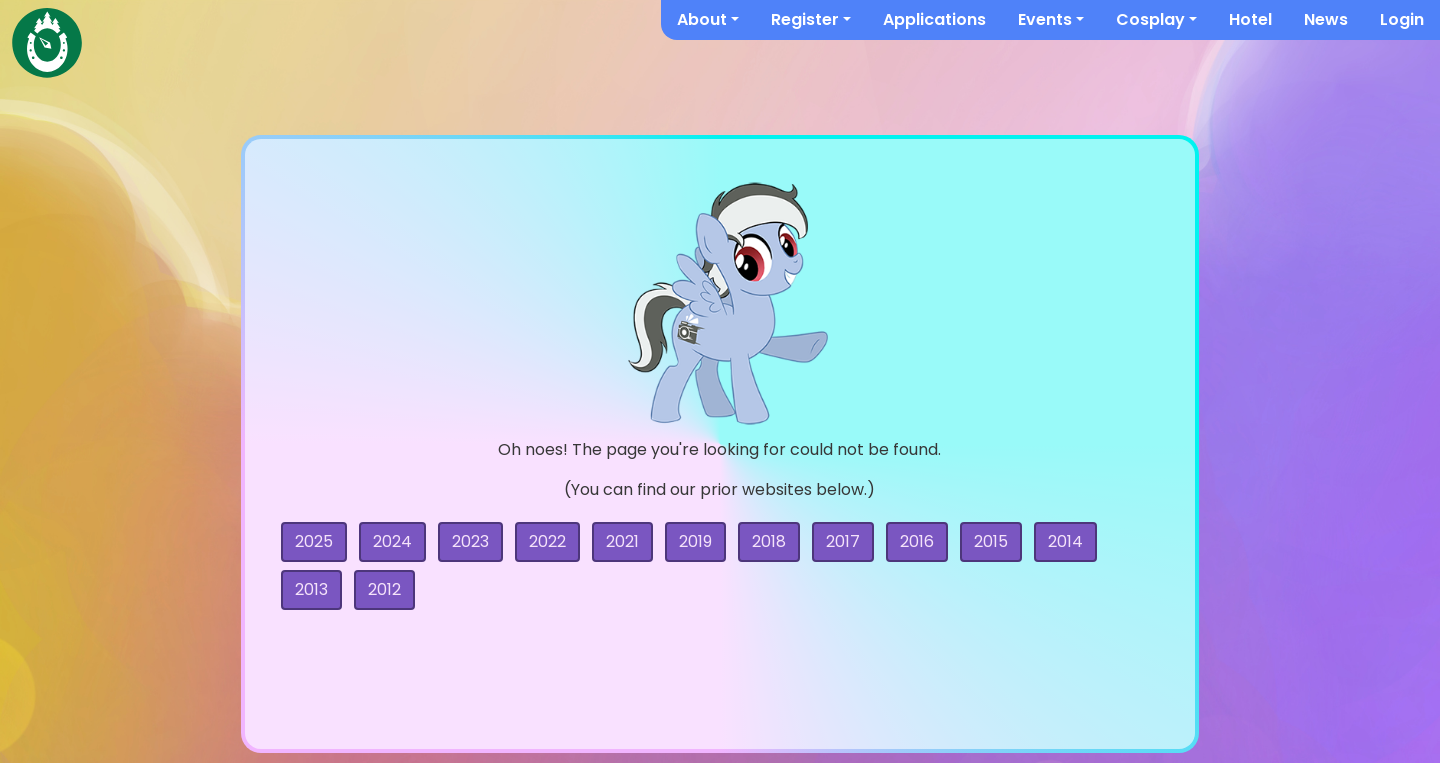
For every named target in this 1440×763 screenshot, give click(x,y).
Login (1402, 19)
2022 (547, 541)
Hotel (1250, 19)
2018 (769, 541)
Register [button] (805, 19)
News (1326, 19)
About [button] (702, 19)
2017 (843, 541)
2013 (311, 589)
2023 (470, 541)
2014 (1065, 541)
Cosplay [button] (1150, 19)
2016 (917, 541)
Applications (934, 19)
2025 (314, 541)
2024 (392, 541)
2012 (384, 589)
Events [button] (1045, 19)
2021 (622, 541)
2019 (695, 541)
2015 (991, 541)
